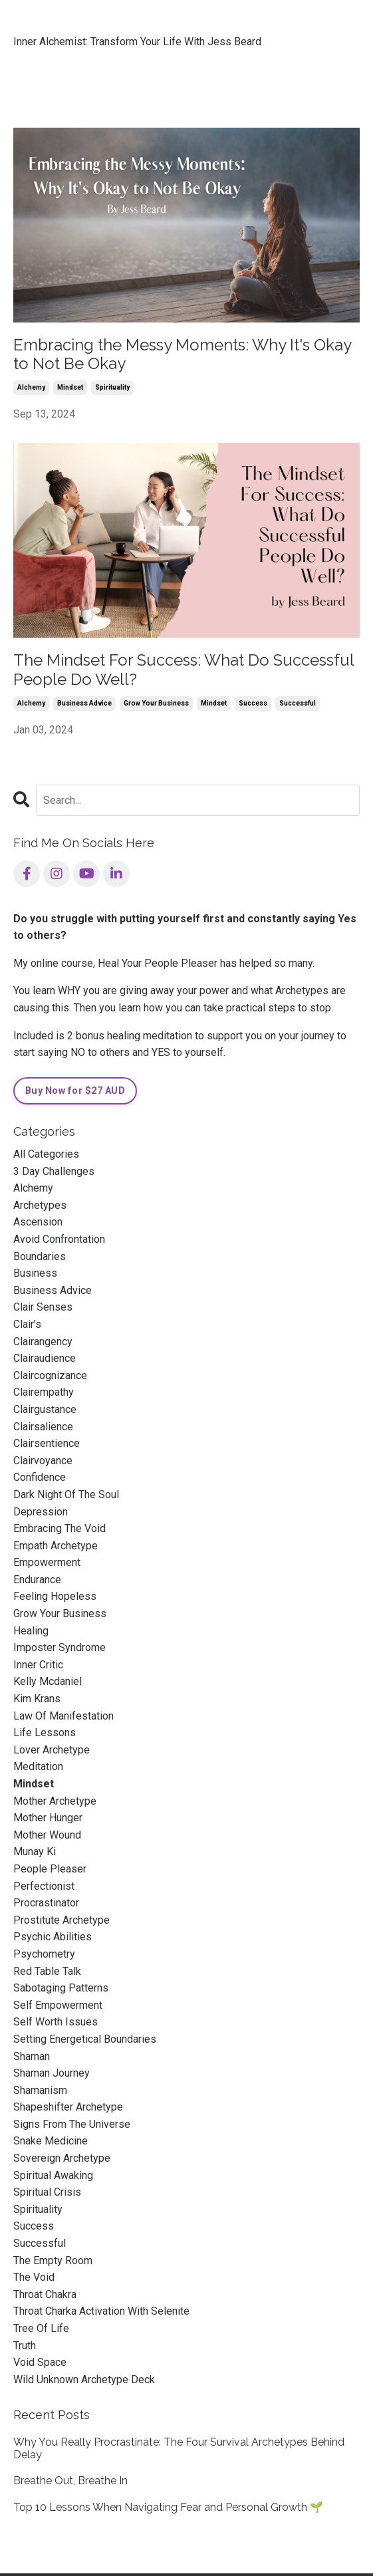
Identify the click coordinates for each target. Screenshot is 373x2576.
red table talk (47, 1971)
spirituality (112, 387)
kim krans (37, 1698)
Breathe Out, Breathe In (70, 2480)
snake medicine (50, 2140)
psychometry (44, 1954)
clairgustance (44, 1409)
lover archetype (51, 1749)
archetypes (39, 1205)
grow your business (156, 703)
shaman (31, 2056)
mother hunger (47, 1817)
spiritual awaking (53, 2175)
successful (297, 703)
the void (34, 2277)
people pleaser (49, 1869)
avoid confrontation (59, 1239)
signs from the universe (71, 2124)
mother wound (47, 1835)
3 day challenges (53, 1171)
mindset (70, 387)
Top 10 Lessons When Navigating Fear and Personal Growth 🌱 (168, 2507)
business (35, 1273)
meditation (38, 1766)
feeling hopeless (54, 1596)
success (253, 703)
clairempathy (43, 1392)
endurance (37, 1579)
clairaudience (44, 1358)
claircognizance (50, 1375)
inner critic (38, 1664)
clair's (27, 1324)
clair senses (42, 1307)
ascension (37, 1222)
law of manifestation (63, 1716)
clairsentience (46, 1443)
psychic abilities (52, 1936)
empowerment (46, 1562)
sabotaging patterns (60, 1988)
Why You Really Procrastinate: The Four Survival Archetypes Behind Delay (178, 2448)
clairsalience (43, 1426)
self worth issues (55, 2021)
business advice (84, 703)
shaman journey (51, 2073)
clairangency (42, 1341)
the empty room (52, 2260)
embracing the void (59, 1528)
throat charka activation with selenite (101, 2311)
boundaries (39, 1256)
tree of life (41, 2328)
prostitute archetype (61, 1920)
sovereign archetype (61, 2158)
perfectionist (43, 1886)
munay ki (34, 1851)
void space (39, 2362)
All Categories (46, 1154)
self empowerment (57, 2005)
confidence (39, 1477)
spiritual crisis (47, 2192)
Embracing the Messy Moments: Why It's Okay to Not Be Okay (182, 355)
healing (31, 1630)
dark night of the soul (66, 1494)
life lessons (44, 1732)
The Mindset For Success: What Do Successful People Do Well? (183, 670)
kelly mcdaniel (47, 1681)
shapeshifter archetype (68, 2107)
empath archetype (55, 1545)
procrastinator (46, 1902)
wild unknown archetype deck (84, 2379)
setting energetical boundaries (84, 2039)
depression (40, 1511)
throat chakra (44, 2294)
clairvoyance (42, 1460)
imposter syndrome (59, 1647)
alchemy (31, 387)
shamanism (40, 2090)
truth (24, 2345)
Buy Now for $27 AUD (75, 1090)
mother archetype (54, 1801)
